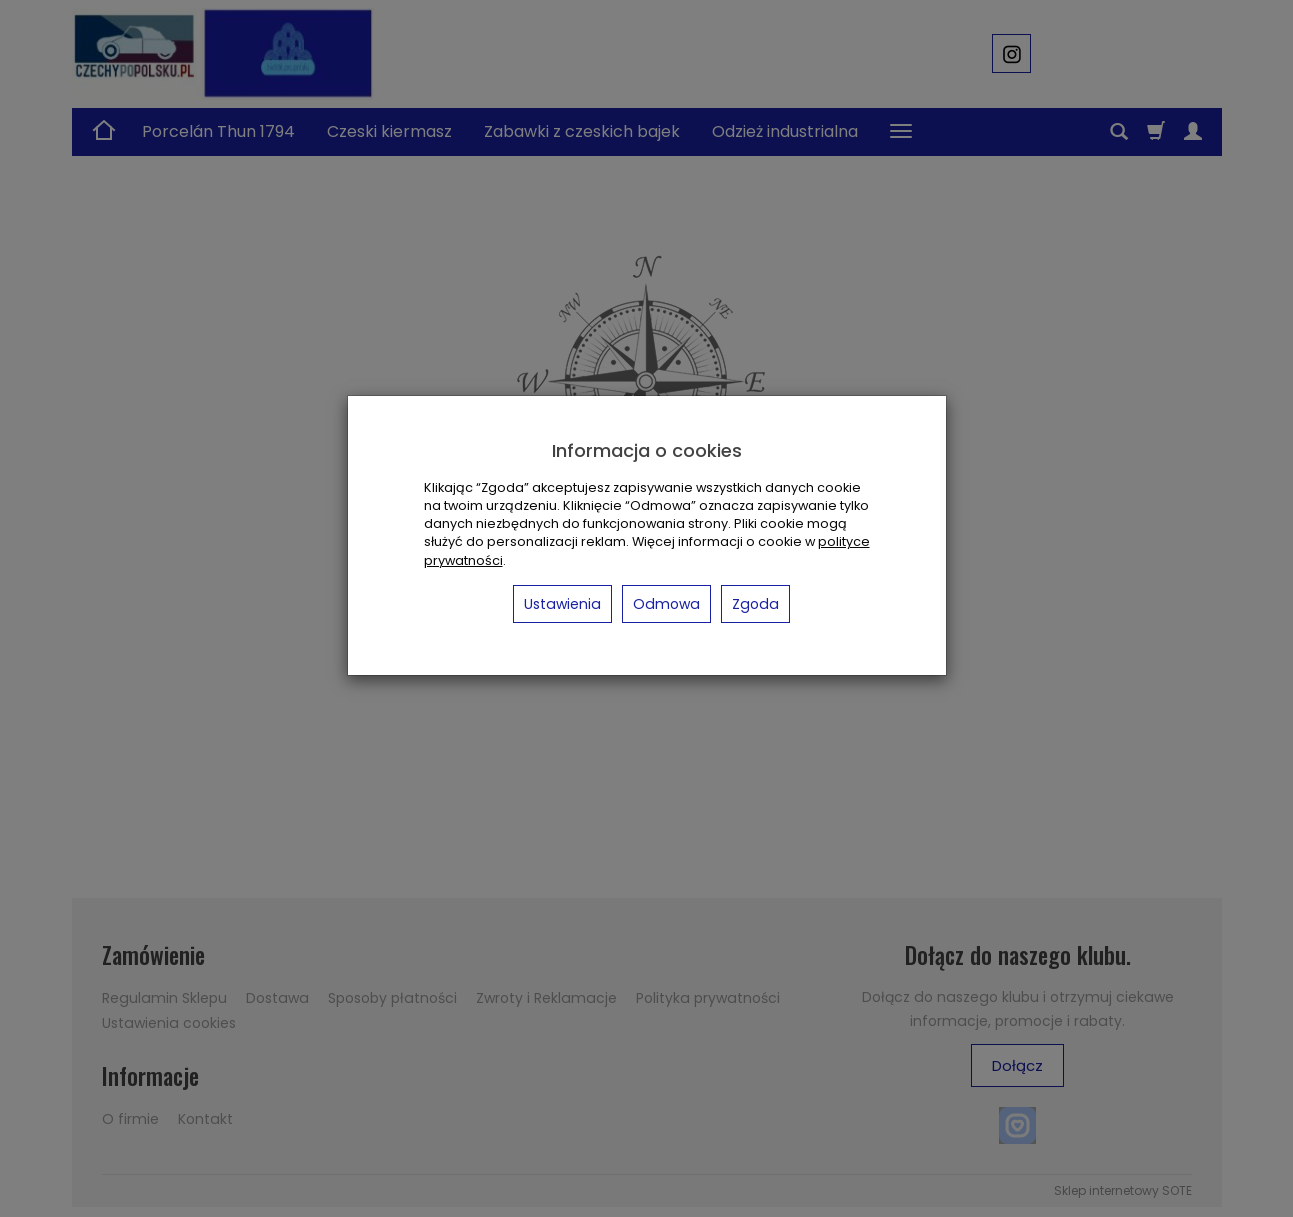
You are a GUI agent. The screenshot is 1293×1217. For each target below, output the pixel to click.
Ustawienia (562, 604)
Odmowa (666, 604)
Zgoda (755, 604)
